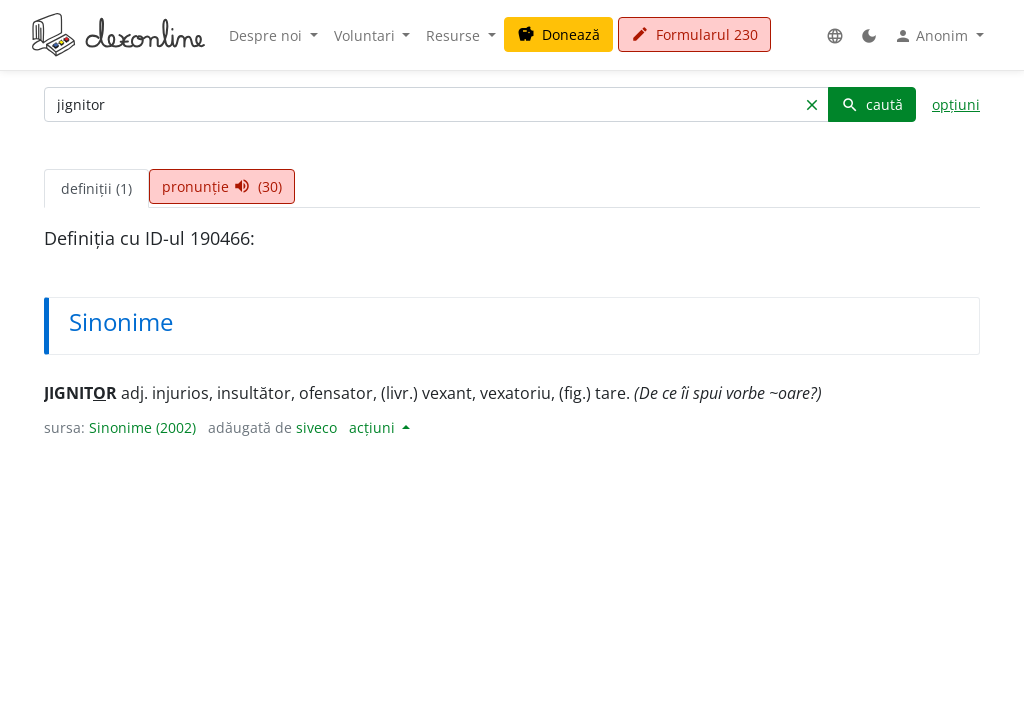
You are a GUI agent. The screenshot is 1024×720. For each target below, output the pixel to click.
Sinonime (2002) (142, 427)
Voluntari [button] (366, 35)
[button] (835, 35)
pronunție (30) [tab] (222, 186)
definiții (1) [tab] (96, 188)
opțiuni (956, 104)
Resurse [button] (455, 35)
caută (872, 104)
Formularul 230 (694, 34)
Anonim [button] (933, 36)
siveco (316, 427)
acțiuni (374, 427)
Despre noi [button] (267, 35)
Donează (558, 34)
